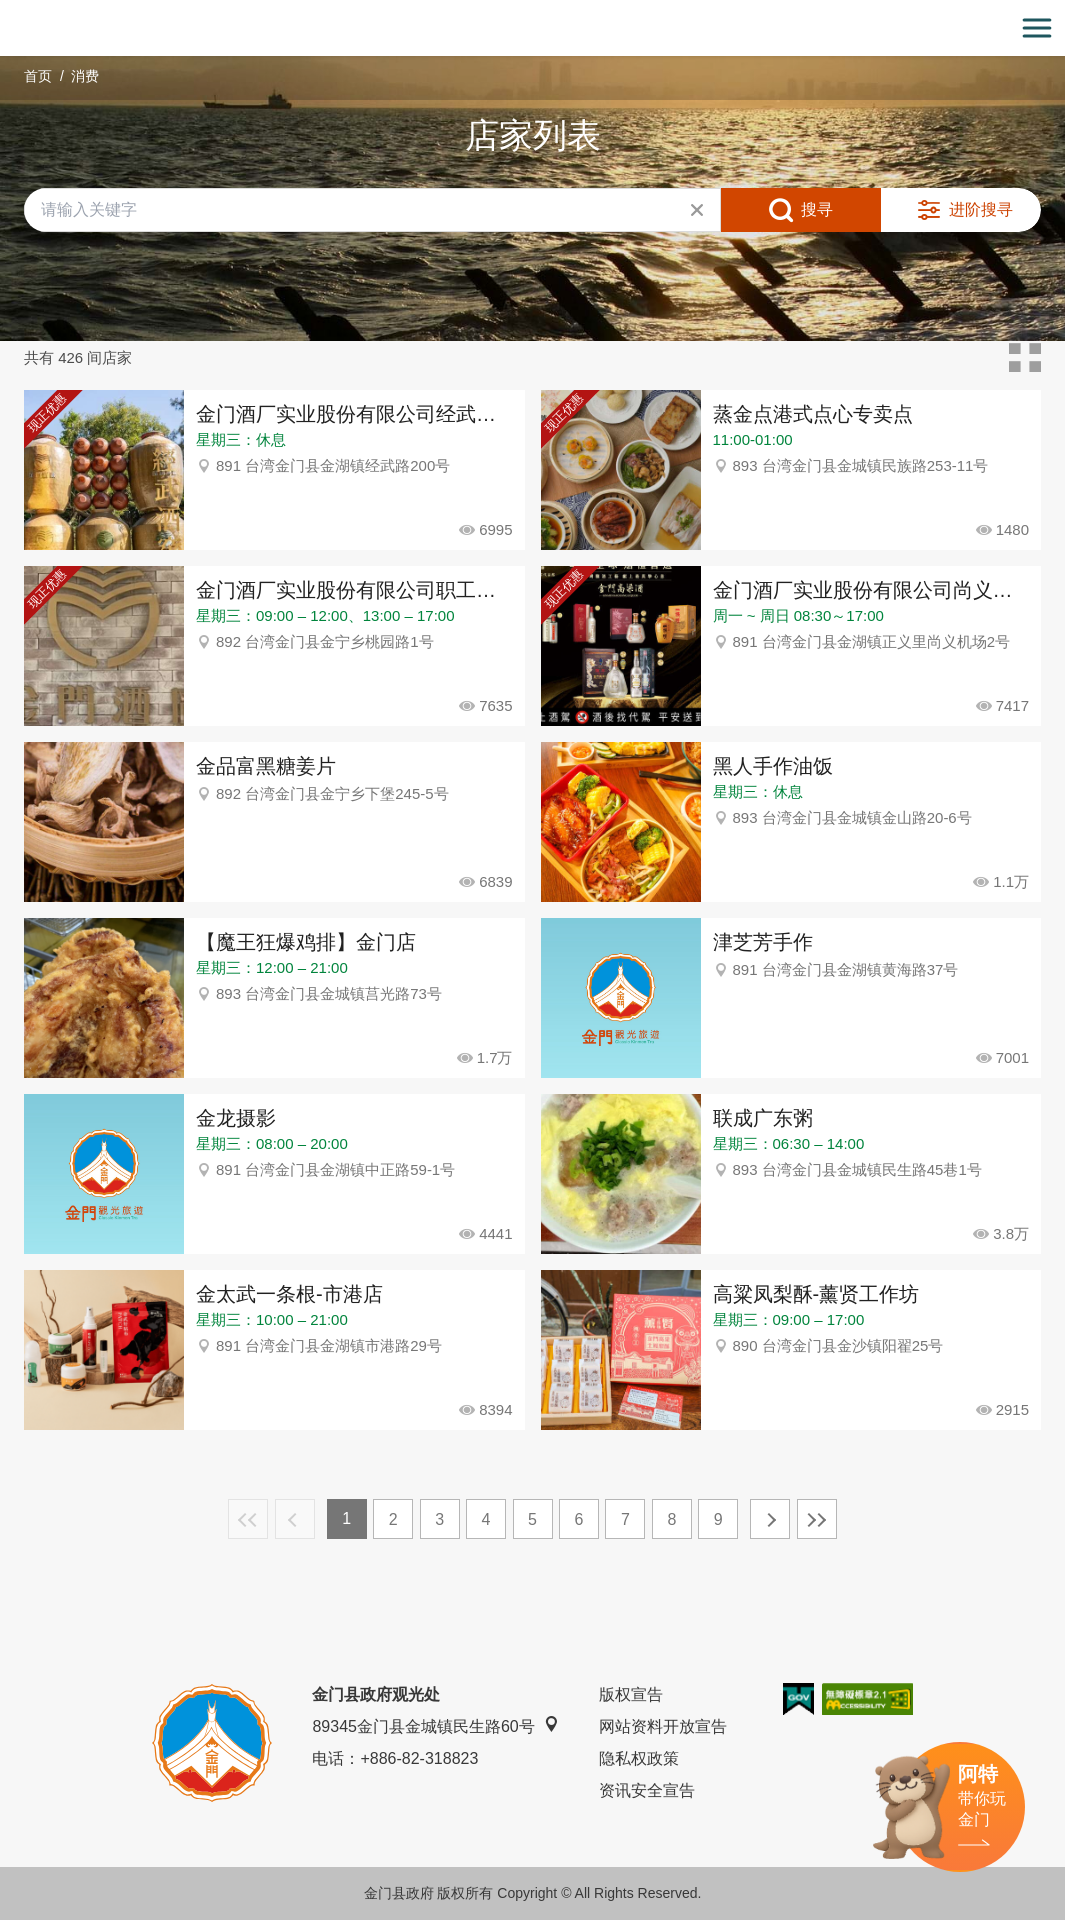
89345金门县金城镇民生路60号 (435, 1725)
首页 (38, 76)
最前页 (248, 1519)
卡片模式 (1025, 358)
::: (6, 11)
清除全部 (697, 210)
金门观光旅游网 (533, 28)
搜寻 (817, 209)
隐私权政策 (639, 1758)
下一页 (770, 1519)
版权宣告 (631, 1694)
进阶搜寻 (981, 209)
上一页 (295, 1519)
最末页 (817, 1519)
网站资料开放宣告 (663, 1726)
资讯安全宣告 (647, 1790)
